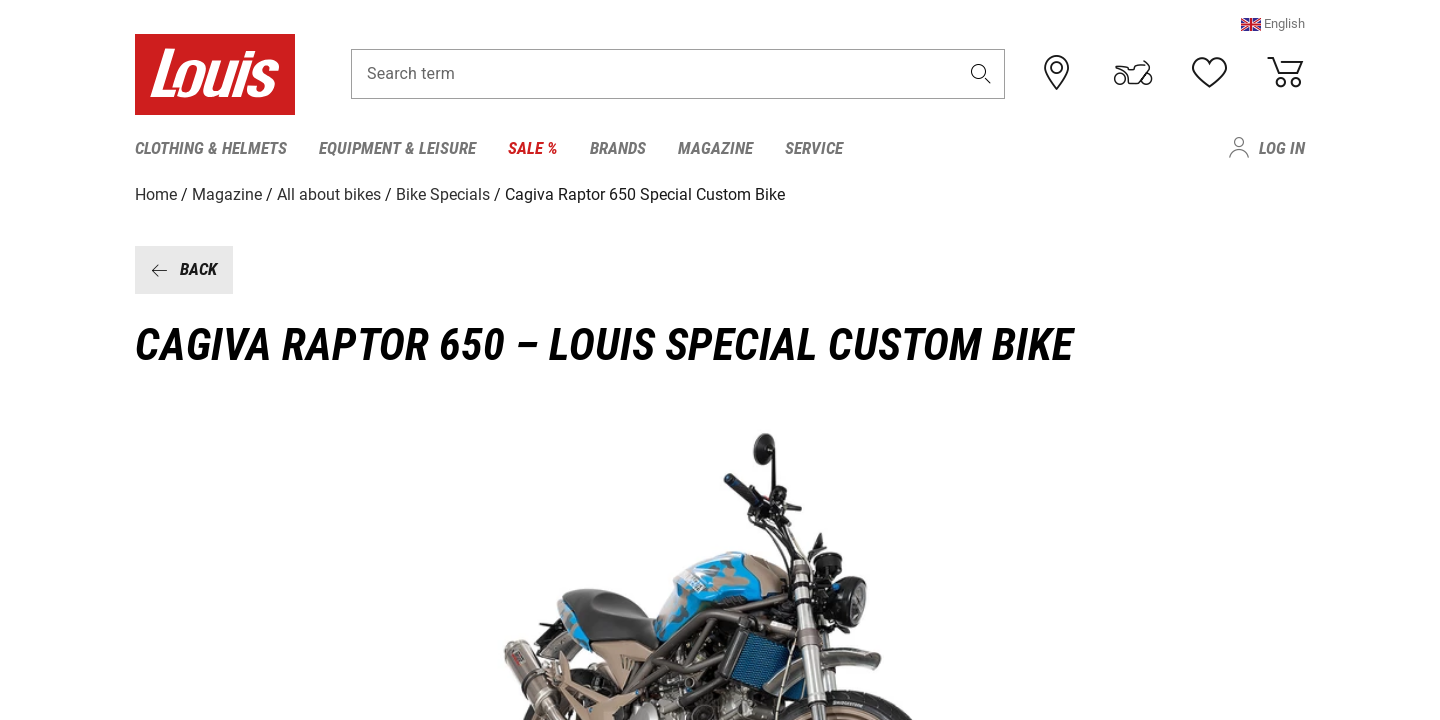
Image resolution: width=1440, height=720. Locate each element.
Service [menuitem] (814, 148)
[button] (1273, 24)
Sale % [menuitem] (533, 148)
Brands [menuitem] (618, 148)
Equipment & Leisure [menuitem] (397, 148)
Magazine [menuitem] (715, 148)
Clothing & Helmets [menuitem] (211, 148)
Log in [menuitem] (1282, 148)
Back (184, 269)
